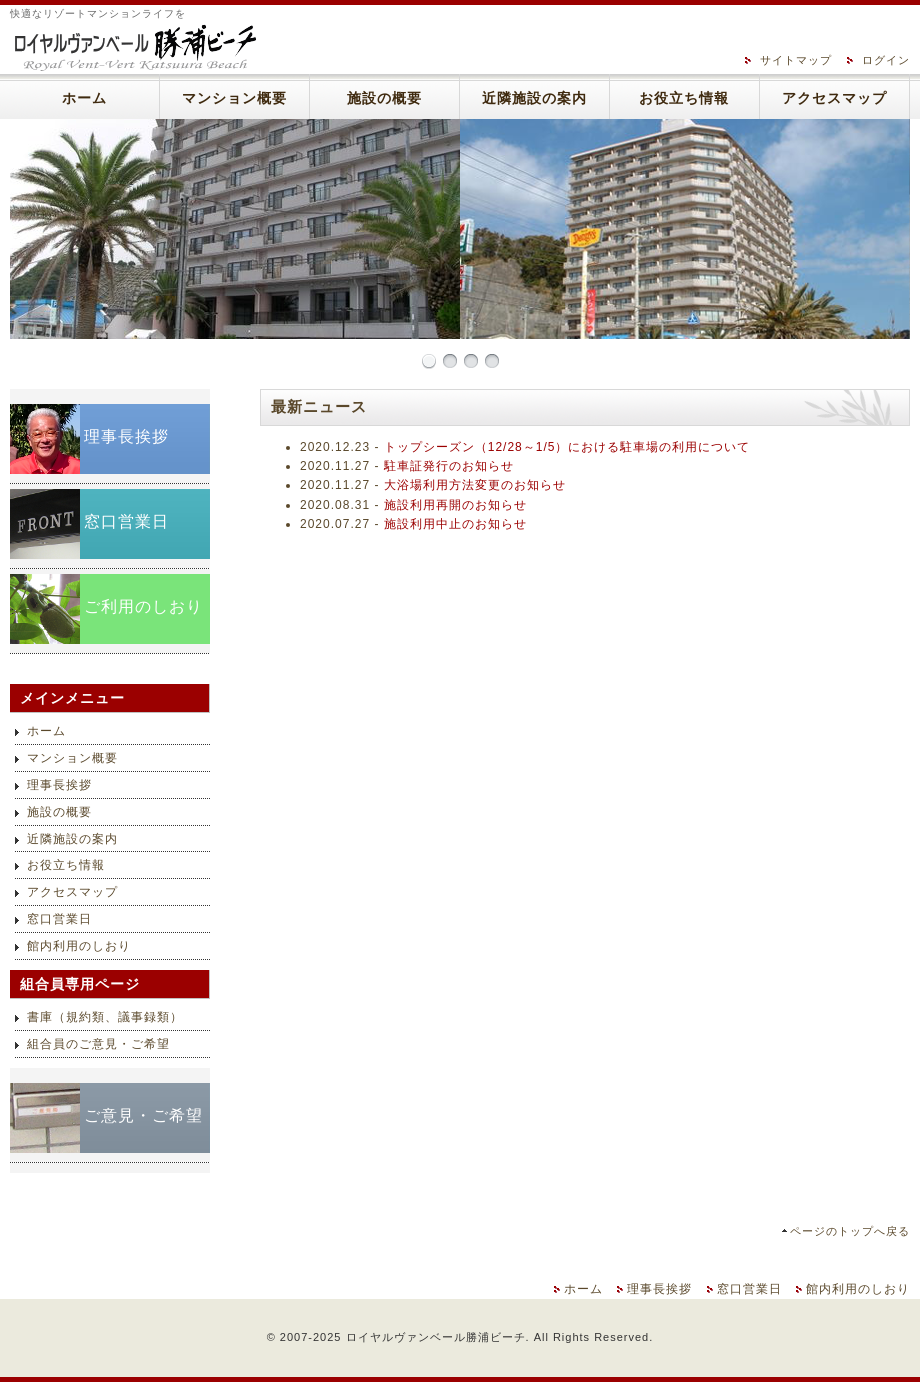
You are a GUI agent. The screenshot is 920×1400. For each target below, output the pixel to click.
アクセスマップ (834, 98)
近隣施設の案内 (534, 98)
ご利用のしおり (143, 606)
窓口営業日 (126, 521)
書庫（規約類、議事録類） (105, 1017)
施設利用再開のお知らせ (455, 505)
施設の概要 (384, 98)
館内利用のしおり (79, 946)
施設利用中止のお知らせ (455, 524)
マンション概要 (234, 98)
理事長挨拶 (126, 436)
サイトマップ (796, 60)
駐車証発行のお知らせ (449, 466)
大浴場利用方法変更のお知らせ (475, 485)
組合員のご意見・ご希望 (98, 1044)
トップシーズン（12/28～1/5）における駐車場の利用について (567, 447)
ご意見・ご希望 (143, 1115)
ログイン (886, 60)
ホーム (84, 98)
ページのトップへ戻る (850, 1231)
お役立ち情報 (684, 98)
